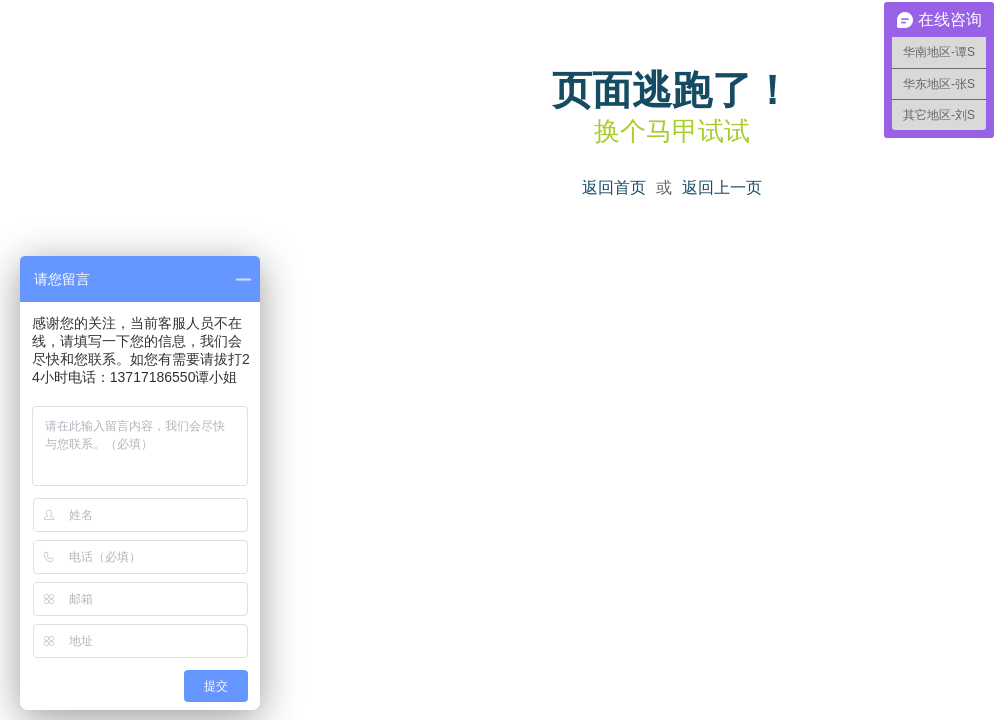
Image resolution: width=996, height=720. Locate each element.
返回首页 (614, 187)
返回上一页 (722, 187)
